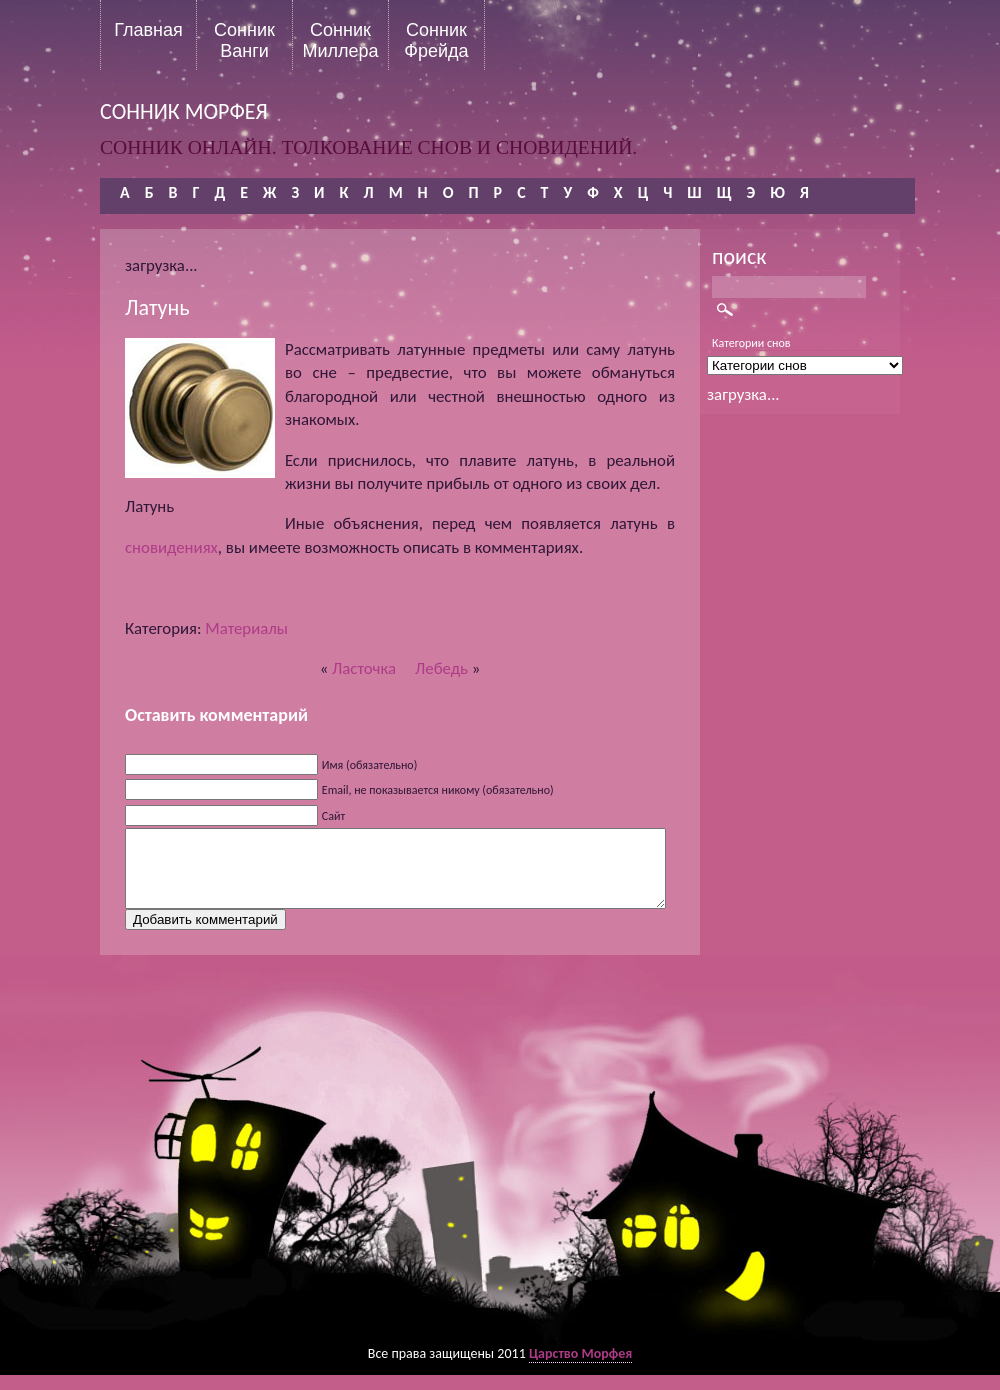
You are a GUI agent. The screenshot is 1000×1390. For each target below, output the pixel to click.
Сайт (333, 816)
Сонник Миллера (340, 40)
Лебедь (441, 668)
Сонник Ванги (244, 40)
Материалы (246, 628)
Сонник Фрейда (436, 40)
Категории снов (751, 343)
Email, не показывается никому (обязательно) (438, 790)
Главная (148, 30)
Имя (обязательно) (370, 765)
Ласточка (364, 668)
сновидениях (171, 547)
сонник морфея (184, 111)
